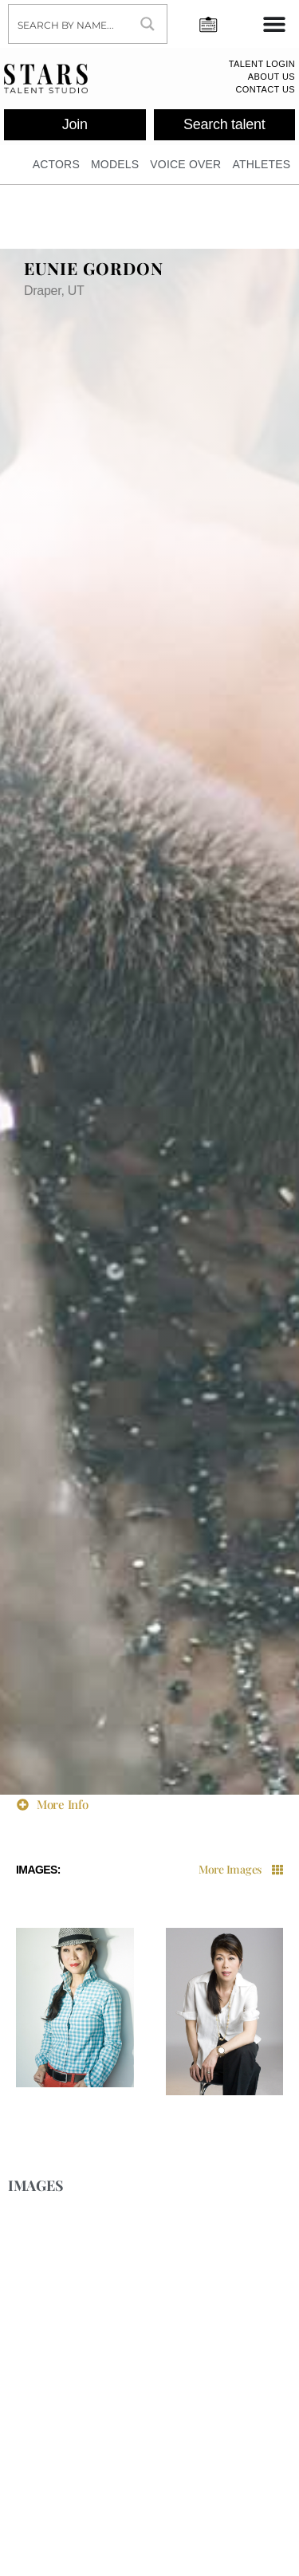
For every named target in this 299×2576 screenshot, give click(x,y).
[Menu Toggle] (274, 24)
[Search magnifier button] (147, 24)
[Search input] (69, 24)
